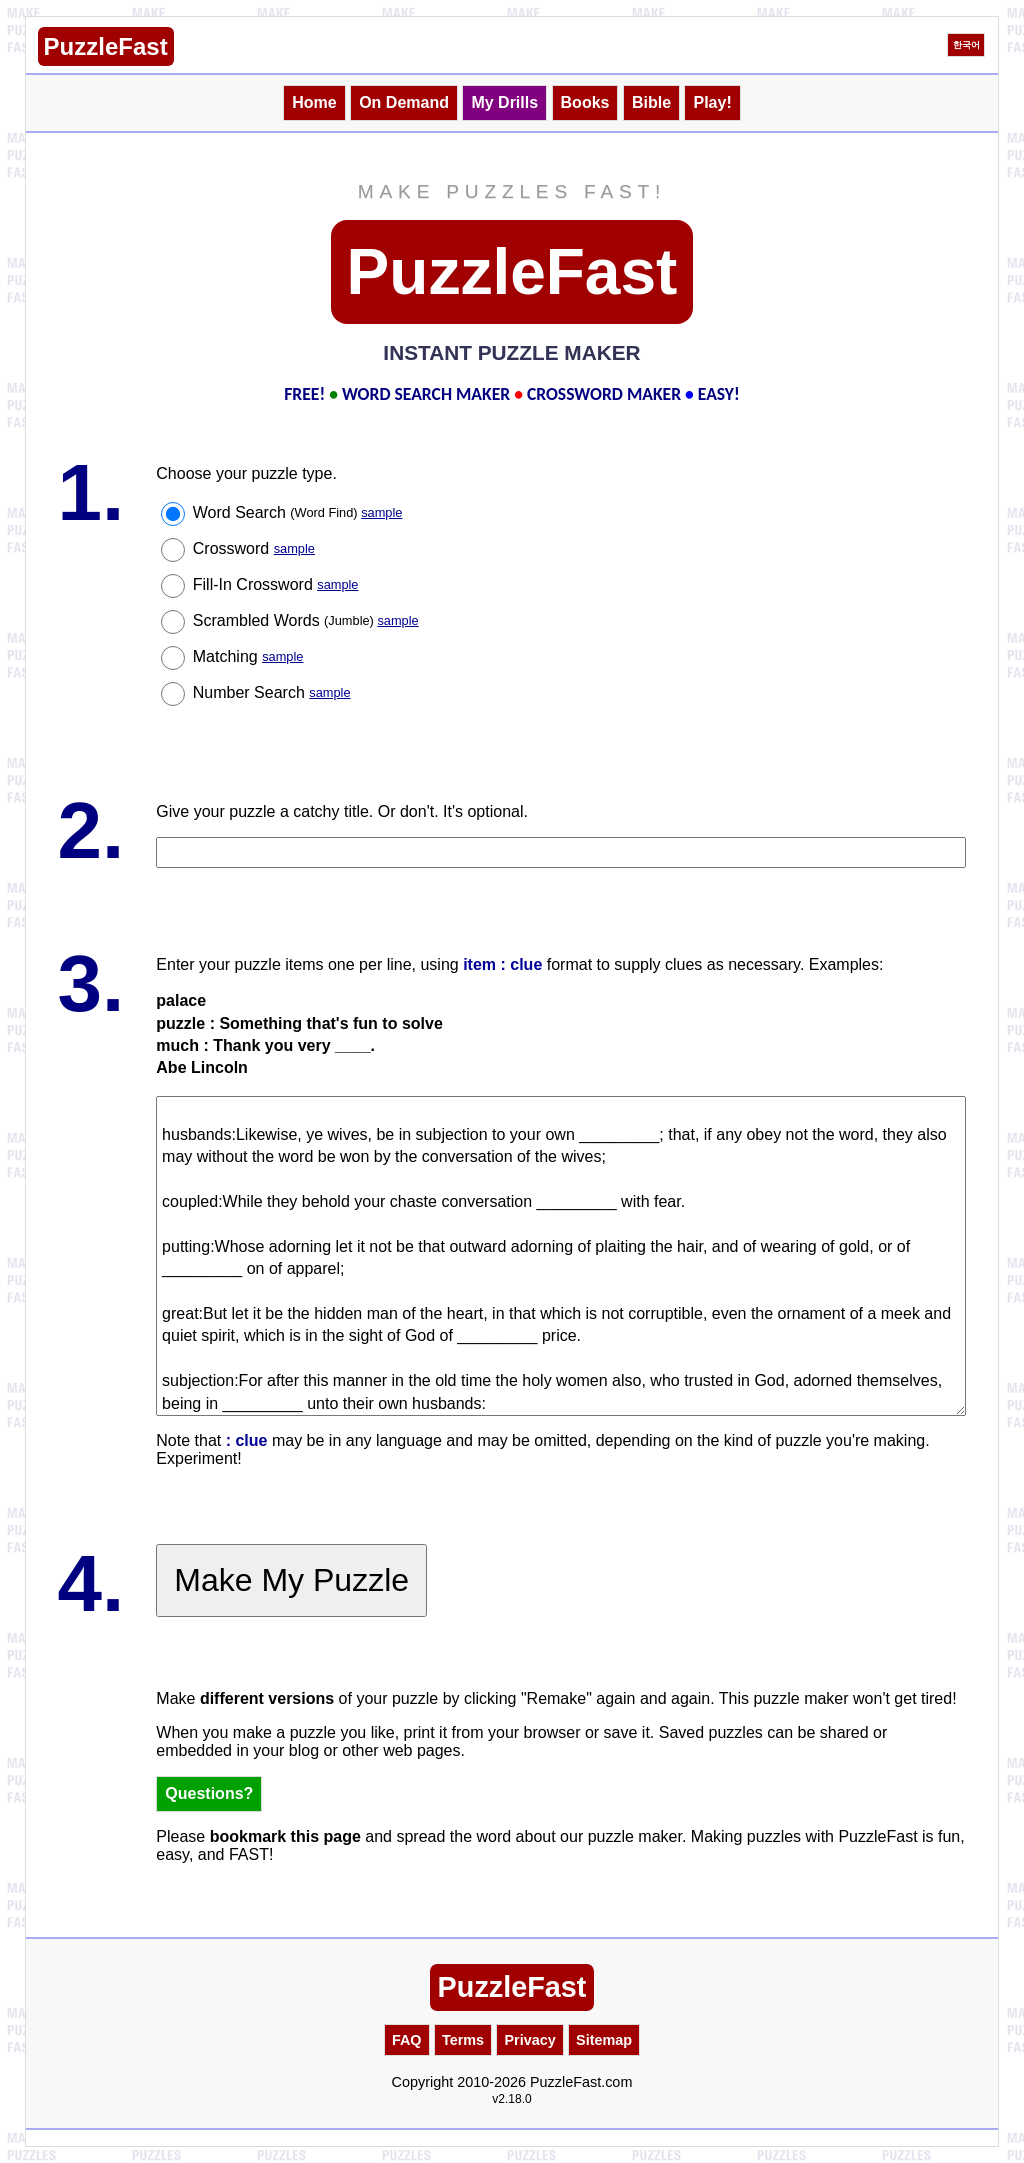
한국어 (966, 45)
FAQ (407, 2040)
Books (585, 102)
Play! (712, 102)
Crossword (254, 548)
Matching (248, 656)
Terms (463, 2040)
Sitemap (604, 2040)
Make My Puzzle (291, 1580)
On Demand (404, 102)
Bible (651, 102)
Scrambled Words (306, 620)
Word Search (298, 512)
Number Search (272, 692)
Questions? (209, 1793)
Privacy (529, 2040)
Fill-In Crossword (276, 584)
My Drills (504, 102)
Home (314, 102)
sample (381, 512)
